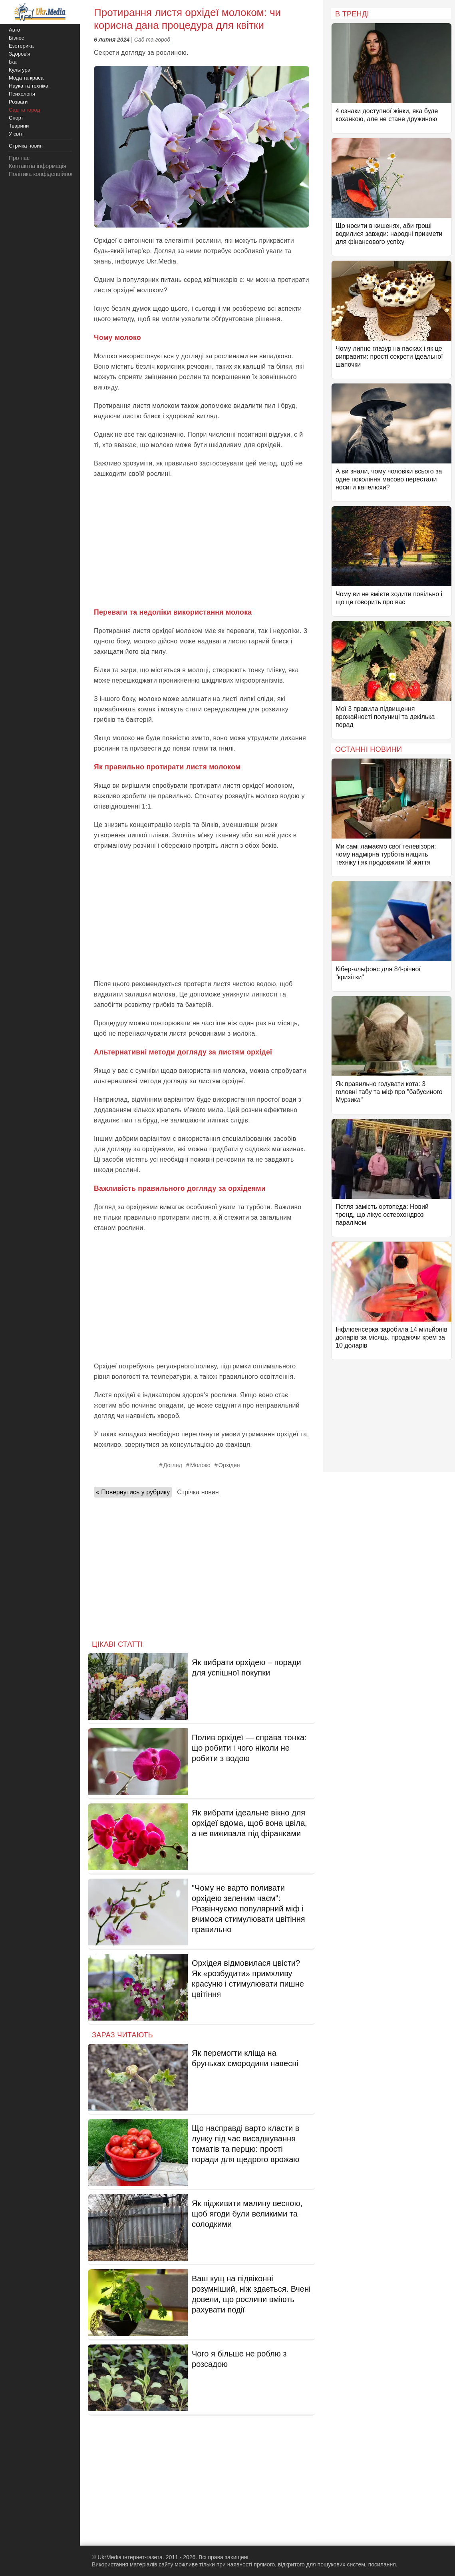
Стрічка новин (198, 1492)
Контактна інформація (37, 166)
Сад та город (152, 39)
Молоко (200, 1465)
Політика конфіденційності (43, 174)
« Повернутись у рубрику (133, 1492)
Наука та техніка (28, 86)
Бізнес (16, 38)
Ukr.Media (161, 261)
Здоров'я (19, 54)
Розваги (18, 102)
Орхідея (229, 1465)
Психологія (22, 94)
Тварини (19, 126)
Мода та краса (26, 78)
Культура (19, 70)
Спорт (16, 118)
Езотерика (21, 46)
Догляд (172, 1465)
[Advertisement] (201, 543)
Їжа (13, 62)
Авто (14, 30)
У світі (16, 134)
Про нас (19, 158)
